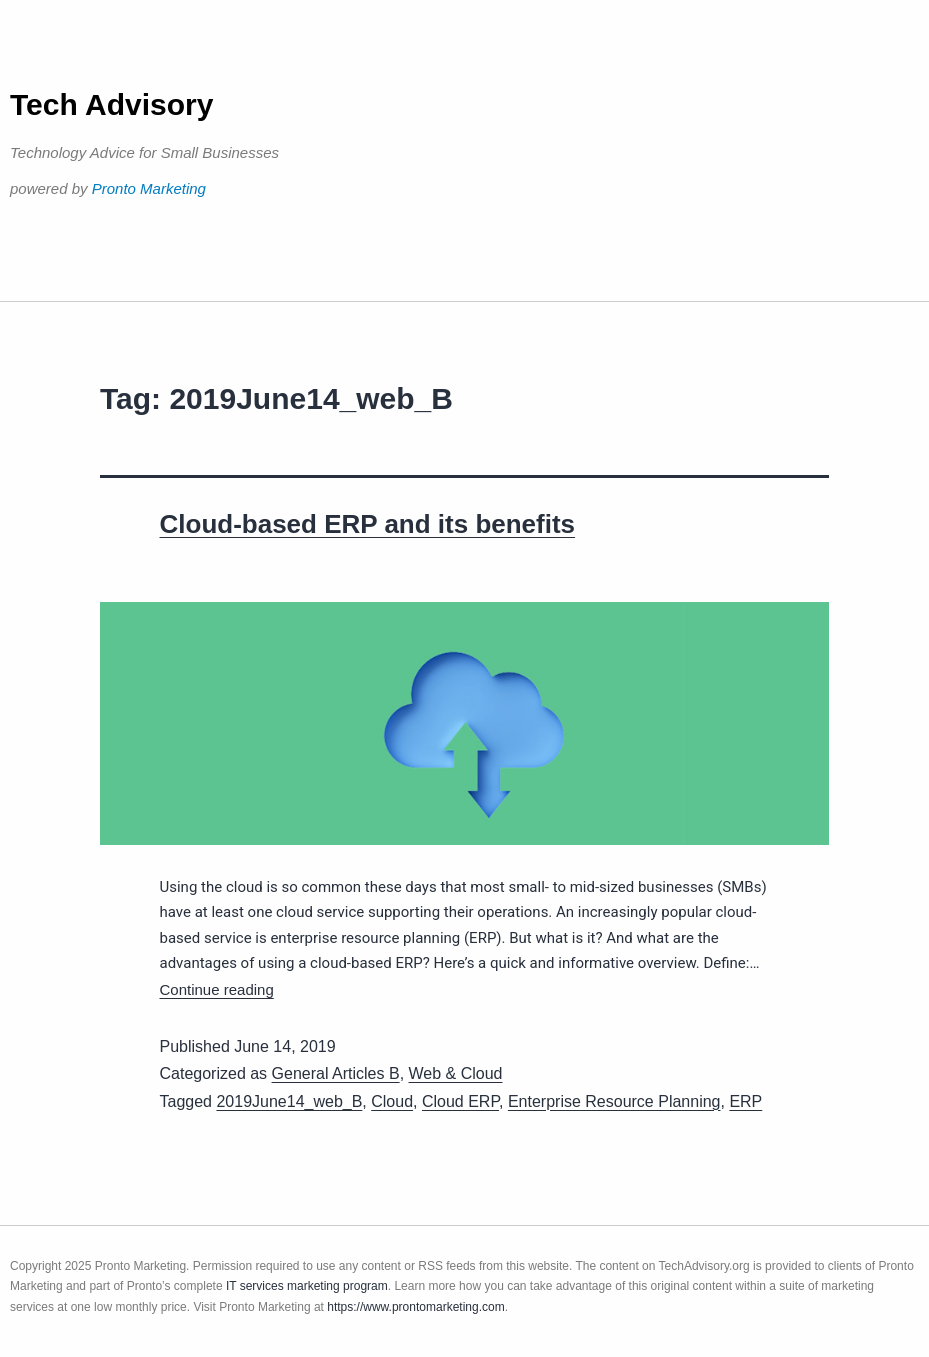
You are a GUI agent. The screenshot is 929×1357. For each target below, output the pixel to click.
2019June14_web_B (289, 1101)
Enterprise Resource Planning (614, 1101)
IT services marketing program (307, 1286)
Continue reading (217, 989)
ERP (745, 1101)
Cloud (392, 1101)
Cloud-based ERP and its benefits (368, 524)
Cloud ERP (460, 1101)
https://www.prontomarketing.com (415, 1307)
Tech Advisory (111, 104)
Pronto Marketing (149, 188)
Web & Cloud (456, 1073)
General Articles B (336, 1073)
